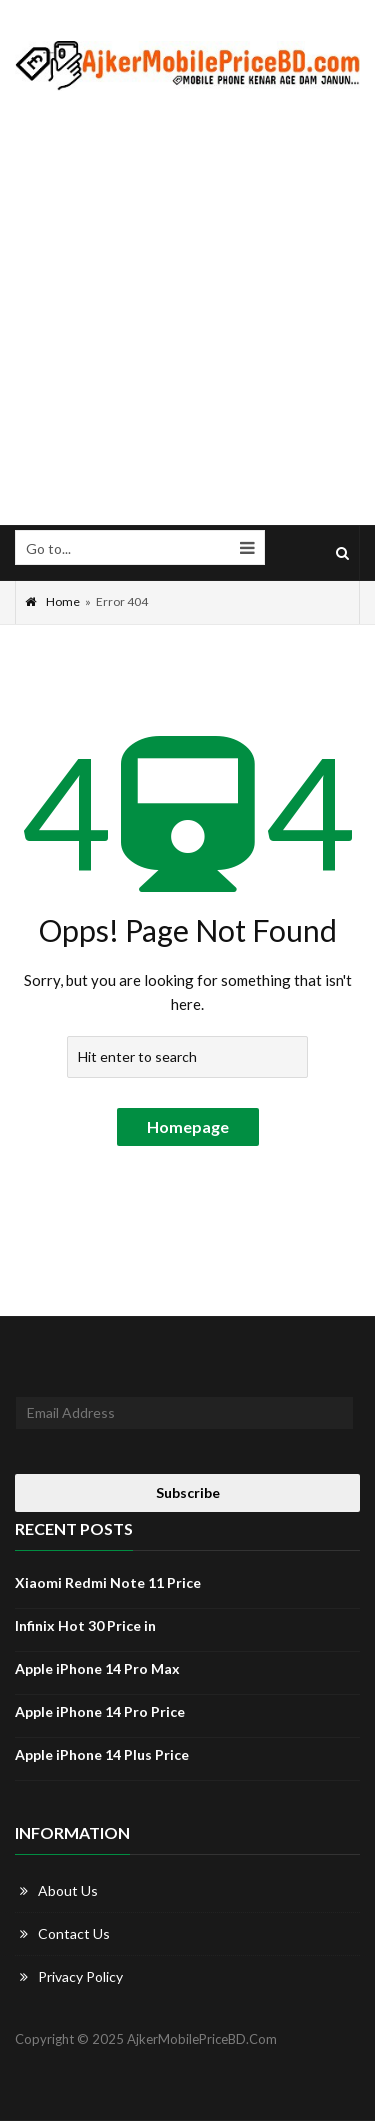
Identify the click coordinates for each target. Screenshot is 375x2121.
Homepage (188, 1126)
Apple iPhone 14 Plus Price (102, 1754)
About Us (68, 1890)
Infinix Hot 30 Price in (85, 1625)
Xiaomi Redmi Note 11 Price (108, 1582)
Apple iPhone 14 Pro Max (97, 1668)
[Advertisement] (187, 308)
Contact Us (74, 1933)
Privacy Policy (80, 1976)
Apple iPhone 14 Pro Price (100, 1711)
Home (52, 601)
